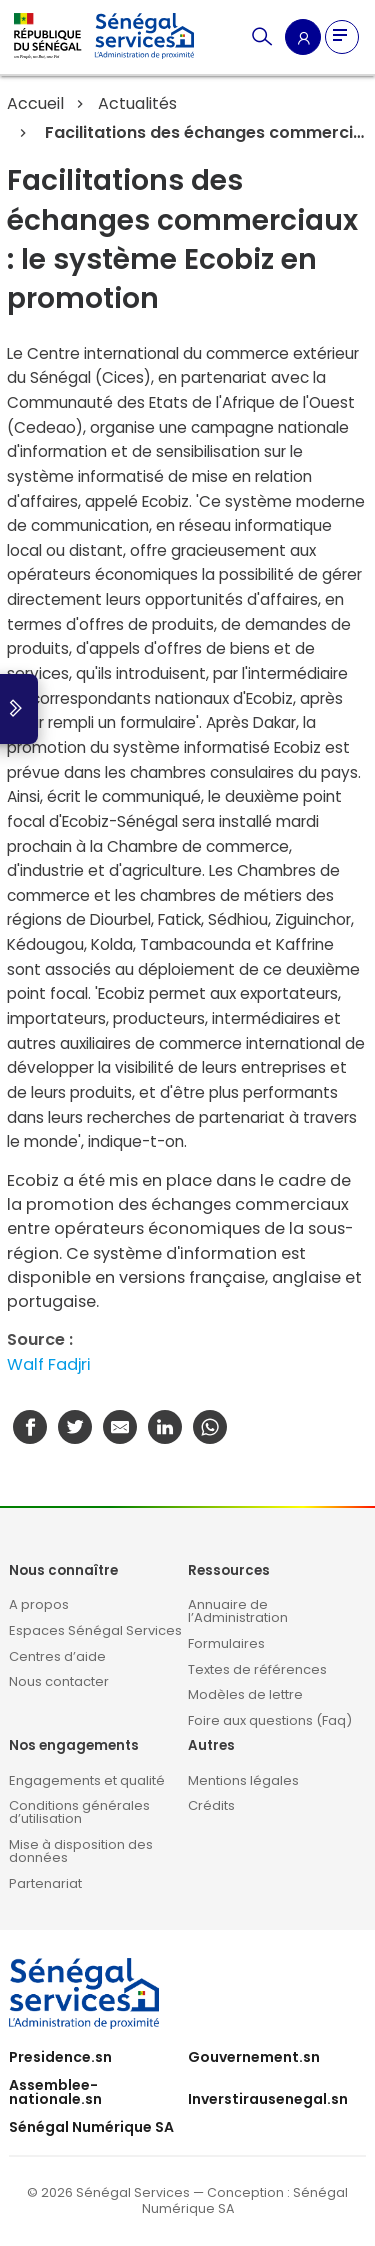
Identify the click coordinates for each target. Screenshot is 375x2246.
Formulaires (226, 1643)
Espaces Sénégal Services (95, 1630)
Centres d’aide (57, 1656)
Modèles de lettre (245, 1694)
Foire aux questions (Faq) (270, 1720)
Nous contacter (59, 1681)
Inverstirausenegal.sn (268, 2099)
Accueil (35, 103)
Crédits (211, 1805)
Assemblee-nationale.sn (55, 2092)
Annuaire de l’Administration (238, 1611)
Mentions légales (243, 1780)
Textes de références (257, 1669)
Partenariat (45, 1883)
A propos (39, 1604)
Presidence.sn (60, 2057)
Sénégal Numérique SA (91, 2127)
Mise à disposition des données (81, 1851)
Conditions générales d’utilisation (79, 1812)
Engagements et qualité (87, 1780)
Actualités (137, 103)
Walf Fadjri (49, 1364)
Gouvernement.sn (254, 2057)
